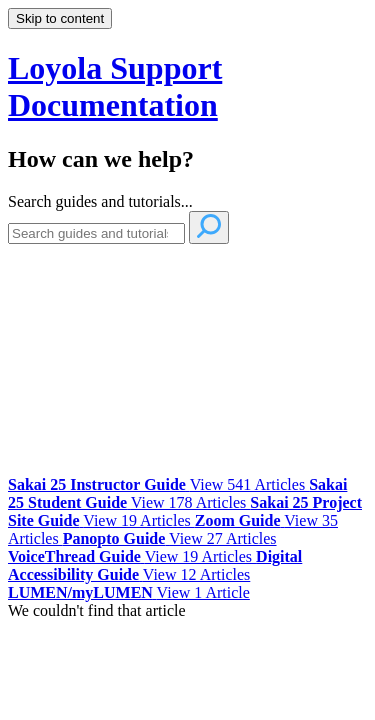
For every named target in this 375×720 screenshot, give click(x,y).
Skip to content (60, 18)
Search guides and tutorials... (100, 201)
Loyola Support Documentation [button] (115, 86)
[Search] (96, 233)
